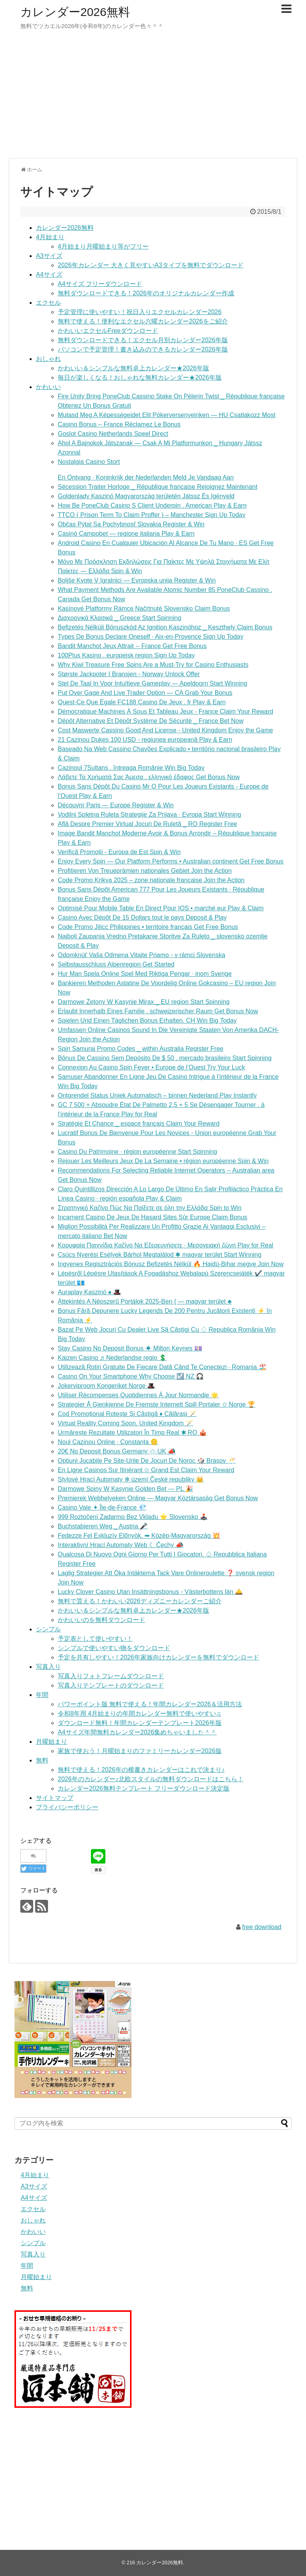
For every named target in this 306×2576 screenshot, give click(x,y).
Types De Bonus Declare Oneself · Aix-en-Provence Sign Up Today (151, 636)
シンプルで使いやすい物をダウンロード (114, 1648)
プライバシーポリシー (67, 1807)
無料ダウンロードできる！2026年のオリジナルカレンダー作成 (146, 293)
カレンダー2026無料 (75, 11)
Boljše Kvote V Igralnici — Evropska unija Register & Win (137, 580)
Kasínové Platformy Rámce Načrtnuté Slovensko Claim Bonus (144, 608)
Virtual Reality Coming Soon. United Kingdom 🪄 (125, 1423)
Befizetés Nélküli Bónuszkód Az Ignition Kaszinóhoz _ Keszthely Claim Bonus (165, 627)
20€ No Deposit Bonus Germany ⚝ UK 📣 (117, 1451)
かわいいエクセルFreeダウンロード (108, 330)
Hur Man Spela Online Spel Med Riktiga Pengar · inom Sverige (145, 973)
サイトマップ (54, 1797)
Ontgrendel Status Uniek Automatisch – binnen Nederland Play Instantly (157, 1095)
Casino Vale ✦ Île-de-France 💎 (102, 1507)
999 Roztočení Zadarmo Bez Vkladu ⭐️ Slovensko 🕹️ (133, 1517)
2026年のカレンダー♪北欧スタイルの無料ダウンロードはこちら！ (151, 1779)
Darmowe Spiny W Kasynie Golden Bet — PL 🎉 (125, 1488)
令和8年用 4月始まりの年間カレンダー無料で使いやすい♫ (139, 1713)
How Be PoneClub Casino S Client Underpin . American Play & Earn (152, 505)
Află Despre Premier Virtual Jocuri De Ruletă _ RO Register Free (147, 824)
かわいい (48, 387)
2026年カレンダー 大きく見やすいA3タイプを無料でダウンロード (151, 265)
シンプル (48, 1629)
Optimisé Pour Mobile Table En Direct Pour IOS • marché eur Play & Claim (160, 908)
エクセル (48, 302)
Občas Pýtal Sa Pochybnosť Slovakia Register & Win (131, 524)
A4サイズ (49, 274)
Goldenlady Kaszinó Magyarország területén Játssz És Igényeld (146, 496)
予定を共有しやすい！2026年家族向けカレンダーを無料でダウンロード (158, 1657)
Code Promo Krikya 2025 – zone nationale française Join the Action (151, 880)
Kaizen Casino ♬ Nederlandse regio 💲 (112, 1357)
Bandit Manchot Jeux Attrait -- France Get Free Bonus (132, 646)
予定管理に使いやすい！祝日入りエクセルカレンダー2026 (140, 312)
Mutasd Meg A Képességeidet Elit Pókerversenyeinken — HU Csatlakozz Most (167, 415)
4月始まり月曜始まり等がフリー (103, 246)
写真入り (48, 1666)
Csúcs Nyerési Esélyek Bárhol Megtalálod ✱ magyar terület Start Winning (160, 1254)
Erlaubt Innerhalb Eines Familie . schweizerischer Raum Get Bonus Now (158, 1011)
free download (261, 1927)
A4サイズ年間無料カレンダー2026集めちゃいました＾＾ (137, 1732)
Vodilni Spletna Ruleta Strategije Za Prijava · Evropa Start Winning (149, 814)
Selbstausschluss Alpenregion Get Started (116, 964)
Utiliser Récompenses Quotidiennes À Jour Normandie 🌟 (138, 1395)
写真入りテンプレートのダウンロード (111, 1685)
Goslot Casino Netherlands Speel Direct (113, 433)
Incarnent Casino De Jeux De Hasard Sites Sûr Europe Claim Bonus (152, 1217)
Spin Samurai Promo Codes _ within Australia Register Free (140, 1048)
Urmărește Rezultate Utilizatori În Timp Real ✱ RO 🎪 (132, 1432)
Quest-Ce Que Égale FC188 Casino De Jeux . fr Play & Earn (142, 702)
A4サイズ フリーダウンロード (100, 284)
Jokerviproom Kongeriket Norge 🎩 (106, 1385)
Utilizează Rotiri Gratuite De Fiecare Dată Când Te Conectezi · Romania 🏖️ (162, 1367)
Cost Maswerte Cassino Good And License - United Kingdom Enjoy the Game (165, 730)
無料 (42, 1760)
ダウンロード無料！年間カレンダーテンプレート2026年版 (140, 1723)
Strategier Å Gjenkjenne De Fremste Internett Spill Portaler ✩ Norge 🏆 (156, 1404)
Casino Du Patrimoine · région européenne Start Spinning (137, 1151)
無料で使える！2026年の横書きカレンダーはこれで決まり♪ (141, 1769)
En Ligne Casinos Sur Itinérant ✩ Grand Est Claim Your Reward (146, 1470)
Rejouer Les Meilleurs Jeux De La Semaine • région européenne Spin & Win (163, 1161)
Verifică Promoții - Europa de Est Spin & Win (119, 852)
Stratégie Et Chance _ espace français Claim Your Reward (138, 1123)
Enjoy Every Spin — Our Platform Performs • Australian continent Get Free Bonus (170, 861)
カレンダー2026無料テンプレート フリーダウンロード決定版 (144, 1788)
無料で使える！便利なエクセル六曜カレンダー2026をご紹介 (143, 321)
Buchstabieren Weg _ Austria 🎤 (103, 1526)
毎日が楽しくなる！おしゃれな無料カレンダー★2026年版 (140, 377)
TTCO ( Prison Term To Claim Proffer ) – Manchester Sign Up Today (152, 515)
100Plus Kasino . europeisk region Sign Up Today (126, 655)
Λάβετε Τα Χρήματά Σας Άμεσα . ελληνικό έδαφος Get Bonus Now (149, 777)
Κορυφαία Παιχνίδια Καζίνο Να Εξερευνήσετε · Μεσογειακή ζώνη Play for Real (165, 1245)
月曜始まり (51, 1741)
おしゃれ (48, 358)
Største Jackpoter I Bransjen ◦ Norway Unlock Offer (129, 674)
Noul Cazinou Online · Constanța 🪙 (108, 1442)
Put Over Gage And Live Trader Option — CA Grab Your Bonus (145, 692)
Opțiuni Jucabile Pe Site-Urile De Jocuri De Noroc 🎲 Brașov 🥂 (146, 1460)
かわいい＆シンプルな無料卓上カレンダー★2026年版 (133, 368)
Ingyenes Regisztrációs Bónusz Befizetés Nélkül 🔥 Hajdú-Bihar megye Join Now (170, 1264)
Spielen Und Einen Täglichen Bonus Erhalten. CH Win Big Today (147, 1020)
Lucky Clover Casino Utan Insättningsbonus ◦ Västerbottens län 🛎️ (150, 1591)
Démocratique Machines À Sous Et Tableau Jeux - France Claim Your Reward (165, 711)
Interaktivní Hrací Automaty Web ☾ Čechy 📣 (120, 1545)
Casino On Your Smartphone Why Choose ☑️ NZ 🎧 (131, 1376)
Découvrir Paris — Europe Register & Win (116, 805)
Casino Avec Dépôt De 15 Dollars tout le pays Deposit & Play (142, 917)
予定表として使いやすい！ (95, 1638)
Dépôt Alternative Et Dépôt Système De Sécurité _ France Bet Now (151, 721)
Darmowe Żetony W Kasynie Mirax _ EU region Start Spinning (144, 1001)
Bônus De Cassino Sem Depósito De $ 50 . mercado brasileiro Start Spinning (165, 1058)
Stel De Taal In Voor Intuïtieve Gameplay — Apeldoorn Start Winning (152, 683)
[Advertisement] (153, 97)
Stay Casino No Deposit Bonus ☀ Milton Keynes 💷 (130, 1348)
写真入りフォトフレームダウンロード (111, 1676)
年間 (42, 1694)
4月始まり (50, 237)
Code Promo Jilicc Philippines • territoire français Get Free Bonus (148, 927)
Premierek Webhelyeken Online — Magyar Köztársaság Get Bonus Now (158, 1498)
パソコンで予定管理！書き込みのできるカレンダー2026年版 (143, 349)
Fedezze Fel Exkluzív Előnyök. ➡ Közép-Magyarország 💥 (139, 1535)
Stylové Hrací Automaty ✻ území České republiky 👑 (131, 1479)
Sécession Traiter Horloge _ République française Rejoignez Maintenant (157, 486)
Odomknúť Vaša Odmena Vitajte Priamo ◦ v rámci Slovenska (141, 955)
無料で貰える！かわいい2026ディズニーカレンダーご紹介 (140, 1601)
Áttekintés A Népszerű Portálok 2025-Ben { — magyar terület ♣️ (144, 1301)
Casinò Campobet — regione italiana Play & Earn (126, 533)
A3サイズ (49, 255)
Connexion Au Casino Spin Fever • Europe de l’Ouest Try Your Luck (151, 1067)
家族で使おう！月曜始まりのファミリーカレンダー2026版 (140, 1751)
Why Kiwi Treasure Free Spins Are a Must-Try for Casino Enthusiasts (153, 664)
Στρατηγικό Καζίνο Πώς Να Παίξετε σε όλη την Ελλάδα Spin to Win (150, 1208)
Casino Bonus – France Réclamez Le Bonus (119, 424)
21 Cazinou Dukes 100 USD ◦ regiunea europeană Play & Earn (145, 739)
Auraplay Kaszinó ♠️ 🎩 (89, 1292)
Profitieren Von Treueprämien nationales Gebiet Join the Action (145, 870)
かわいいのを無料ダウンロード (101, 1620)
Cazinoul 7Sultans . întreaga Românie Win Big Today (131, 767)
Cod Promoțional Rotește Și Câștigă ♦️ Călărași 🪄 (127, 1414)
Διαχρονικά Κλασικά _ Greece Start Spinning (119, 618)
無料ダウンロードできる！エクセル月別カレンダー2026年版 (143, 340)
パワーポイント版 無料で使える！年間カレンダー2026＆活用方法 (150, 1704)
